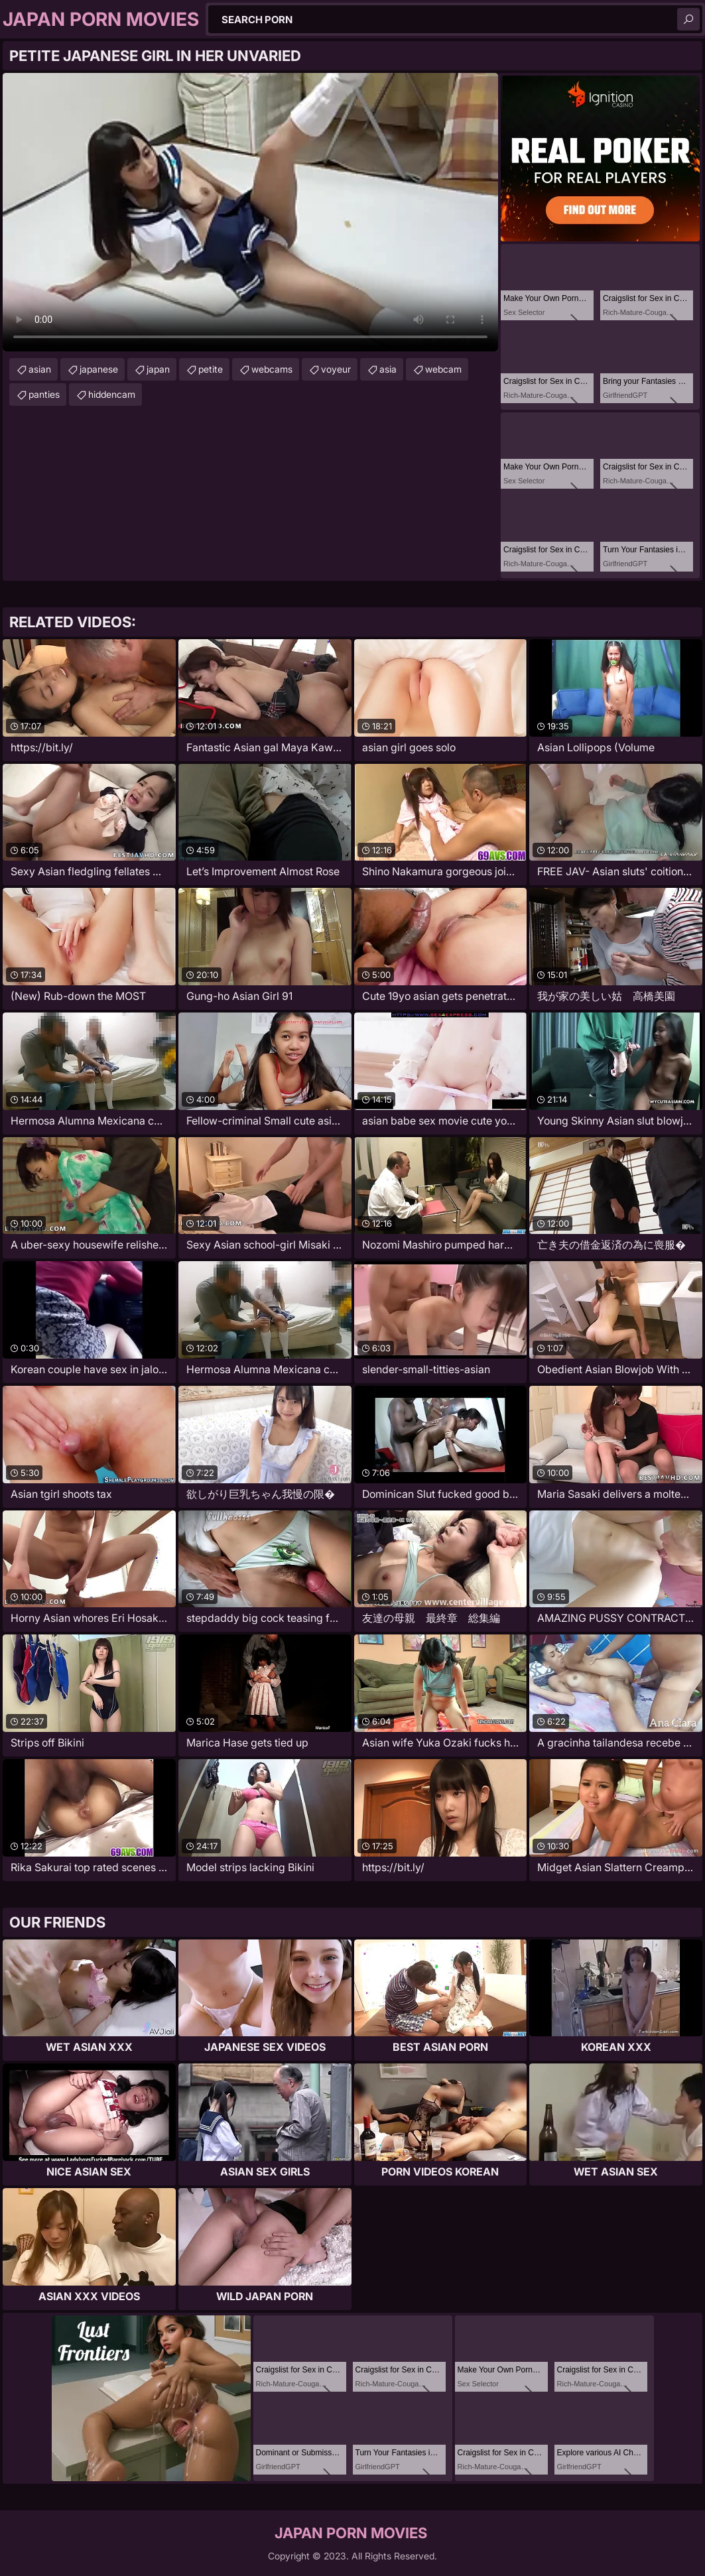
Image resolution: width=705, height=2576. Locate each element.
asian (40, 369)
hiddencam (111, 394)
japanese (99, 369)
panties (44, 394)
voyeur (336, 369)
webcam (443, 369)
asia (388, 369)
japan (158, 369)
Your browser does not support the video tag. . (250, 212)
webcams (271, 369)
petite (210, 369)
